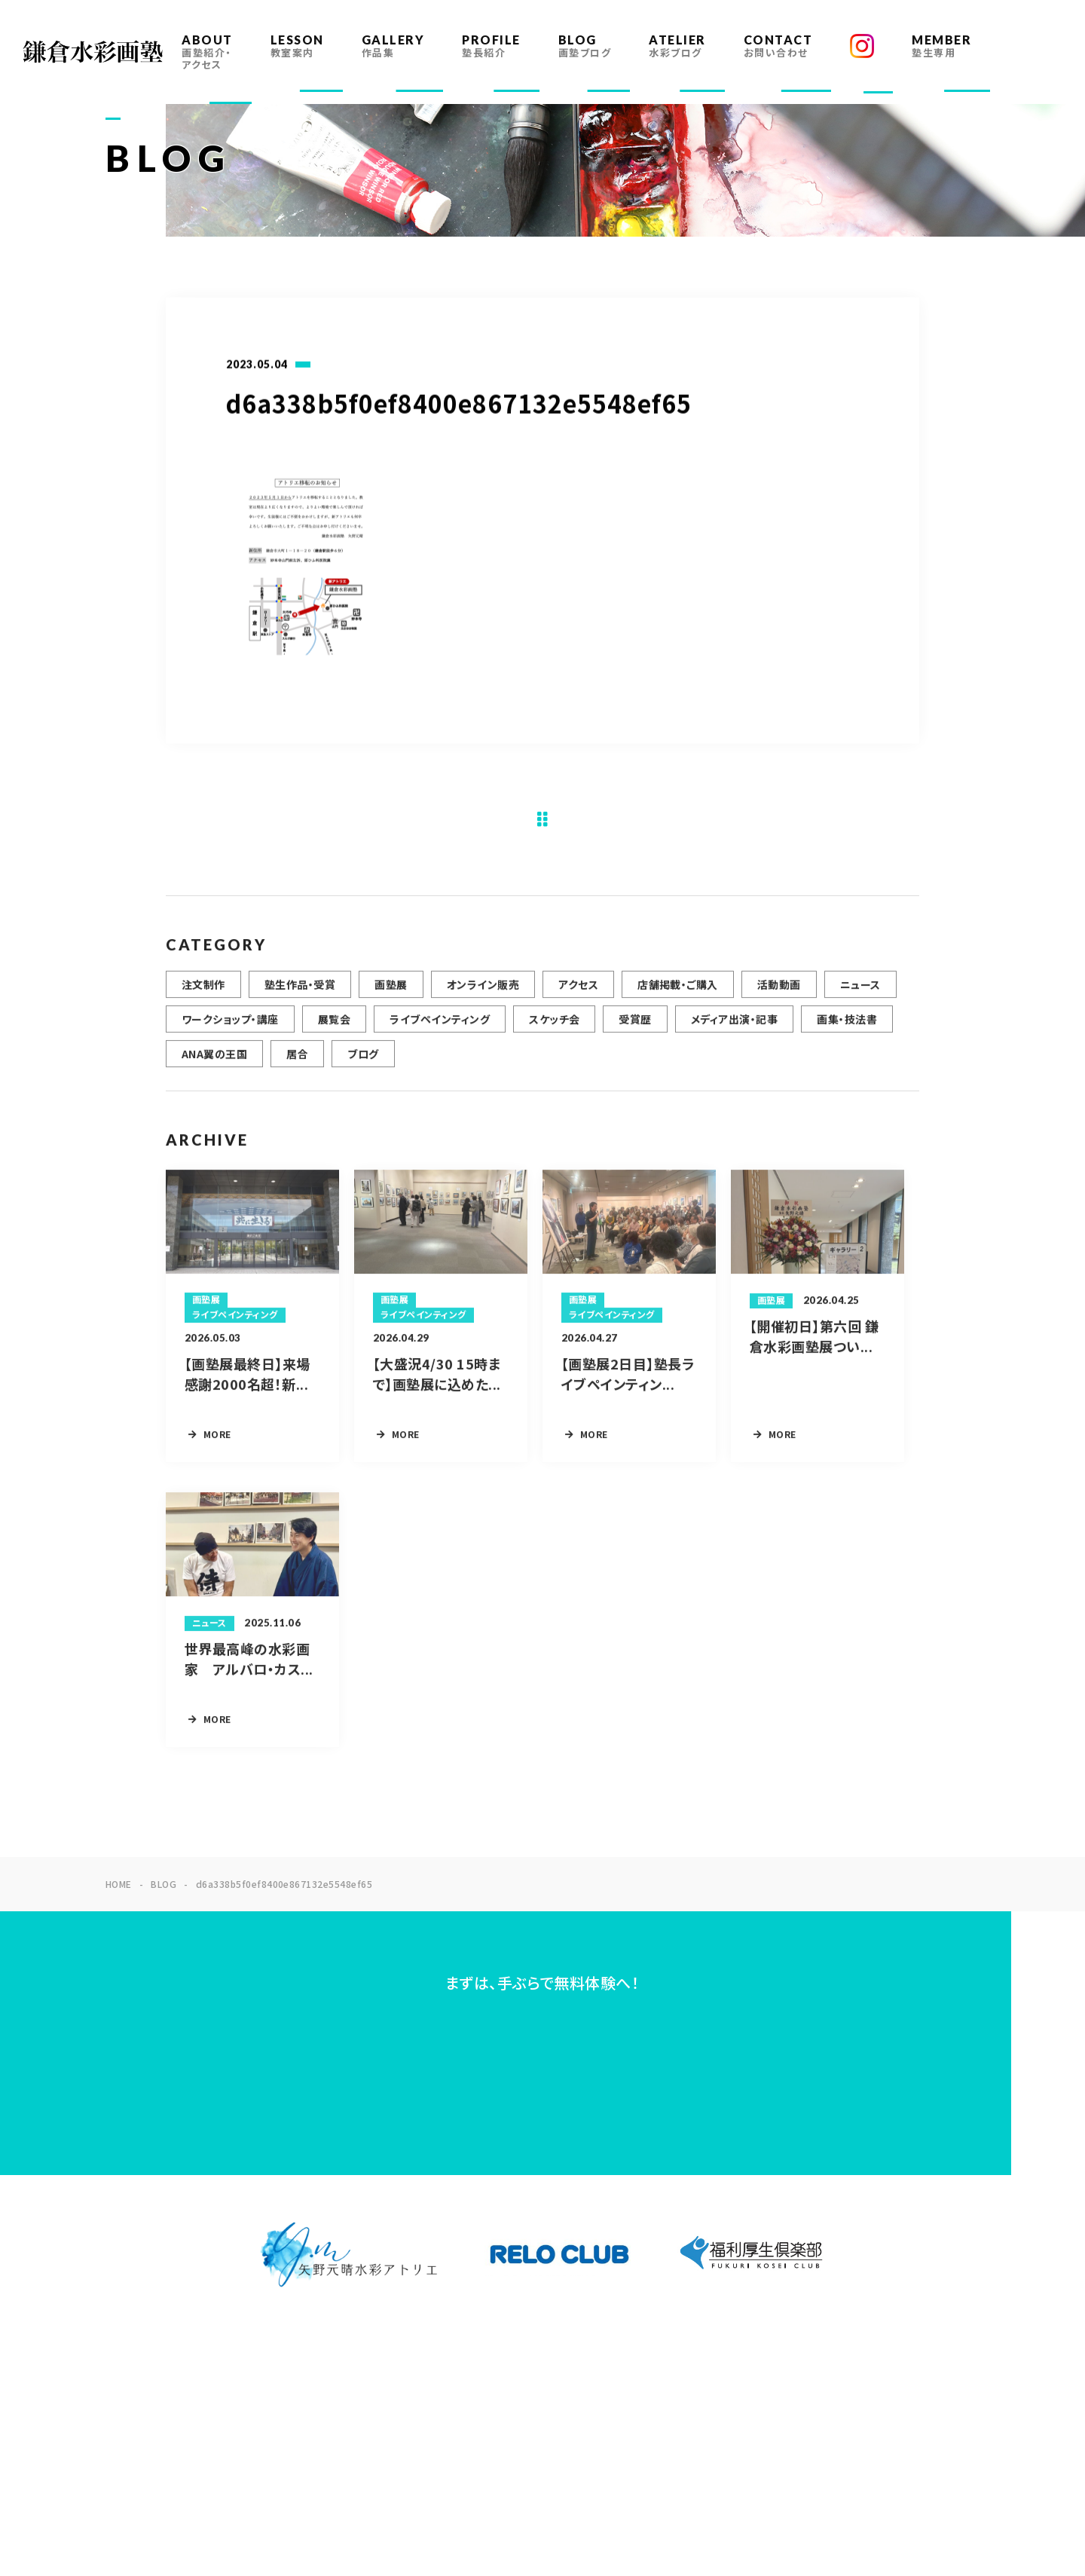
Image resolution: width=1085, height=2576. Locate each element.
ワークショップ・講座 (230, 1034)
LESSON (297, 45)
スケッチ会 (554, 1034)
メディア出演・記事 (734, 1034)
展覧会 (334, 1034)
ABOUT (207, 51)
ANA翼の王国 (214, 1068)
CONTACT (778, 45)
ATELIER (677, 45)
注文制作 (203, 999)
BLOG (585, 45)
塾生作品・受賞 (299, 999)
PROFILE (491, 45)
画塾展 (390, 999)
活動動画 (779, 999)
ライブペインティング (440, 1034)
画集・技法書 (847, 1034)
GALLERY (393, 45)
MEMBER (941, 45)
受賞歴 (635, 1034)
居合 (297, 1068)
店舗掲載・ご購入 (677, 999)
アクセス (578, 999)
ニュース (860, 999)
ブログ (362, 1068)
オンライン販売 (483, 999)
